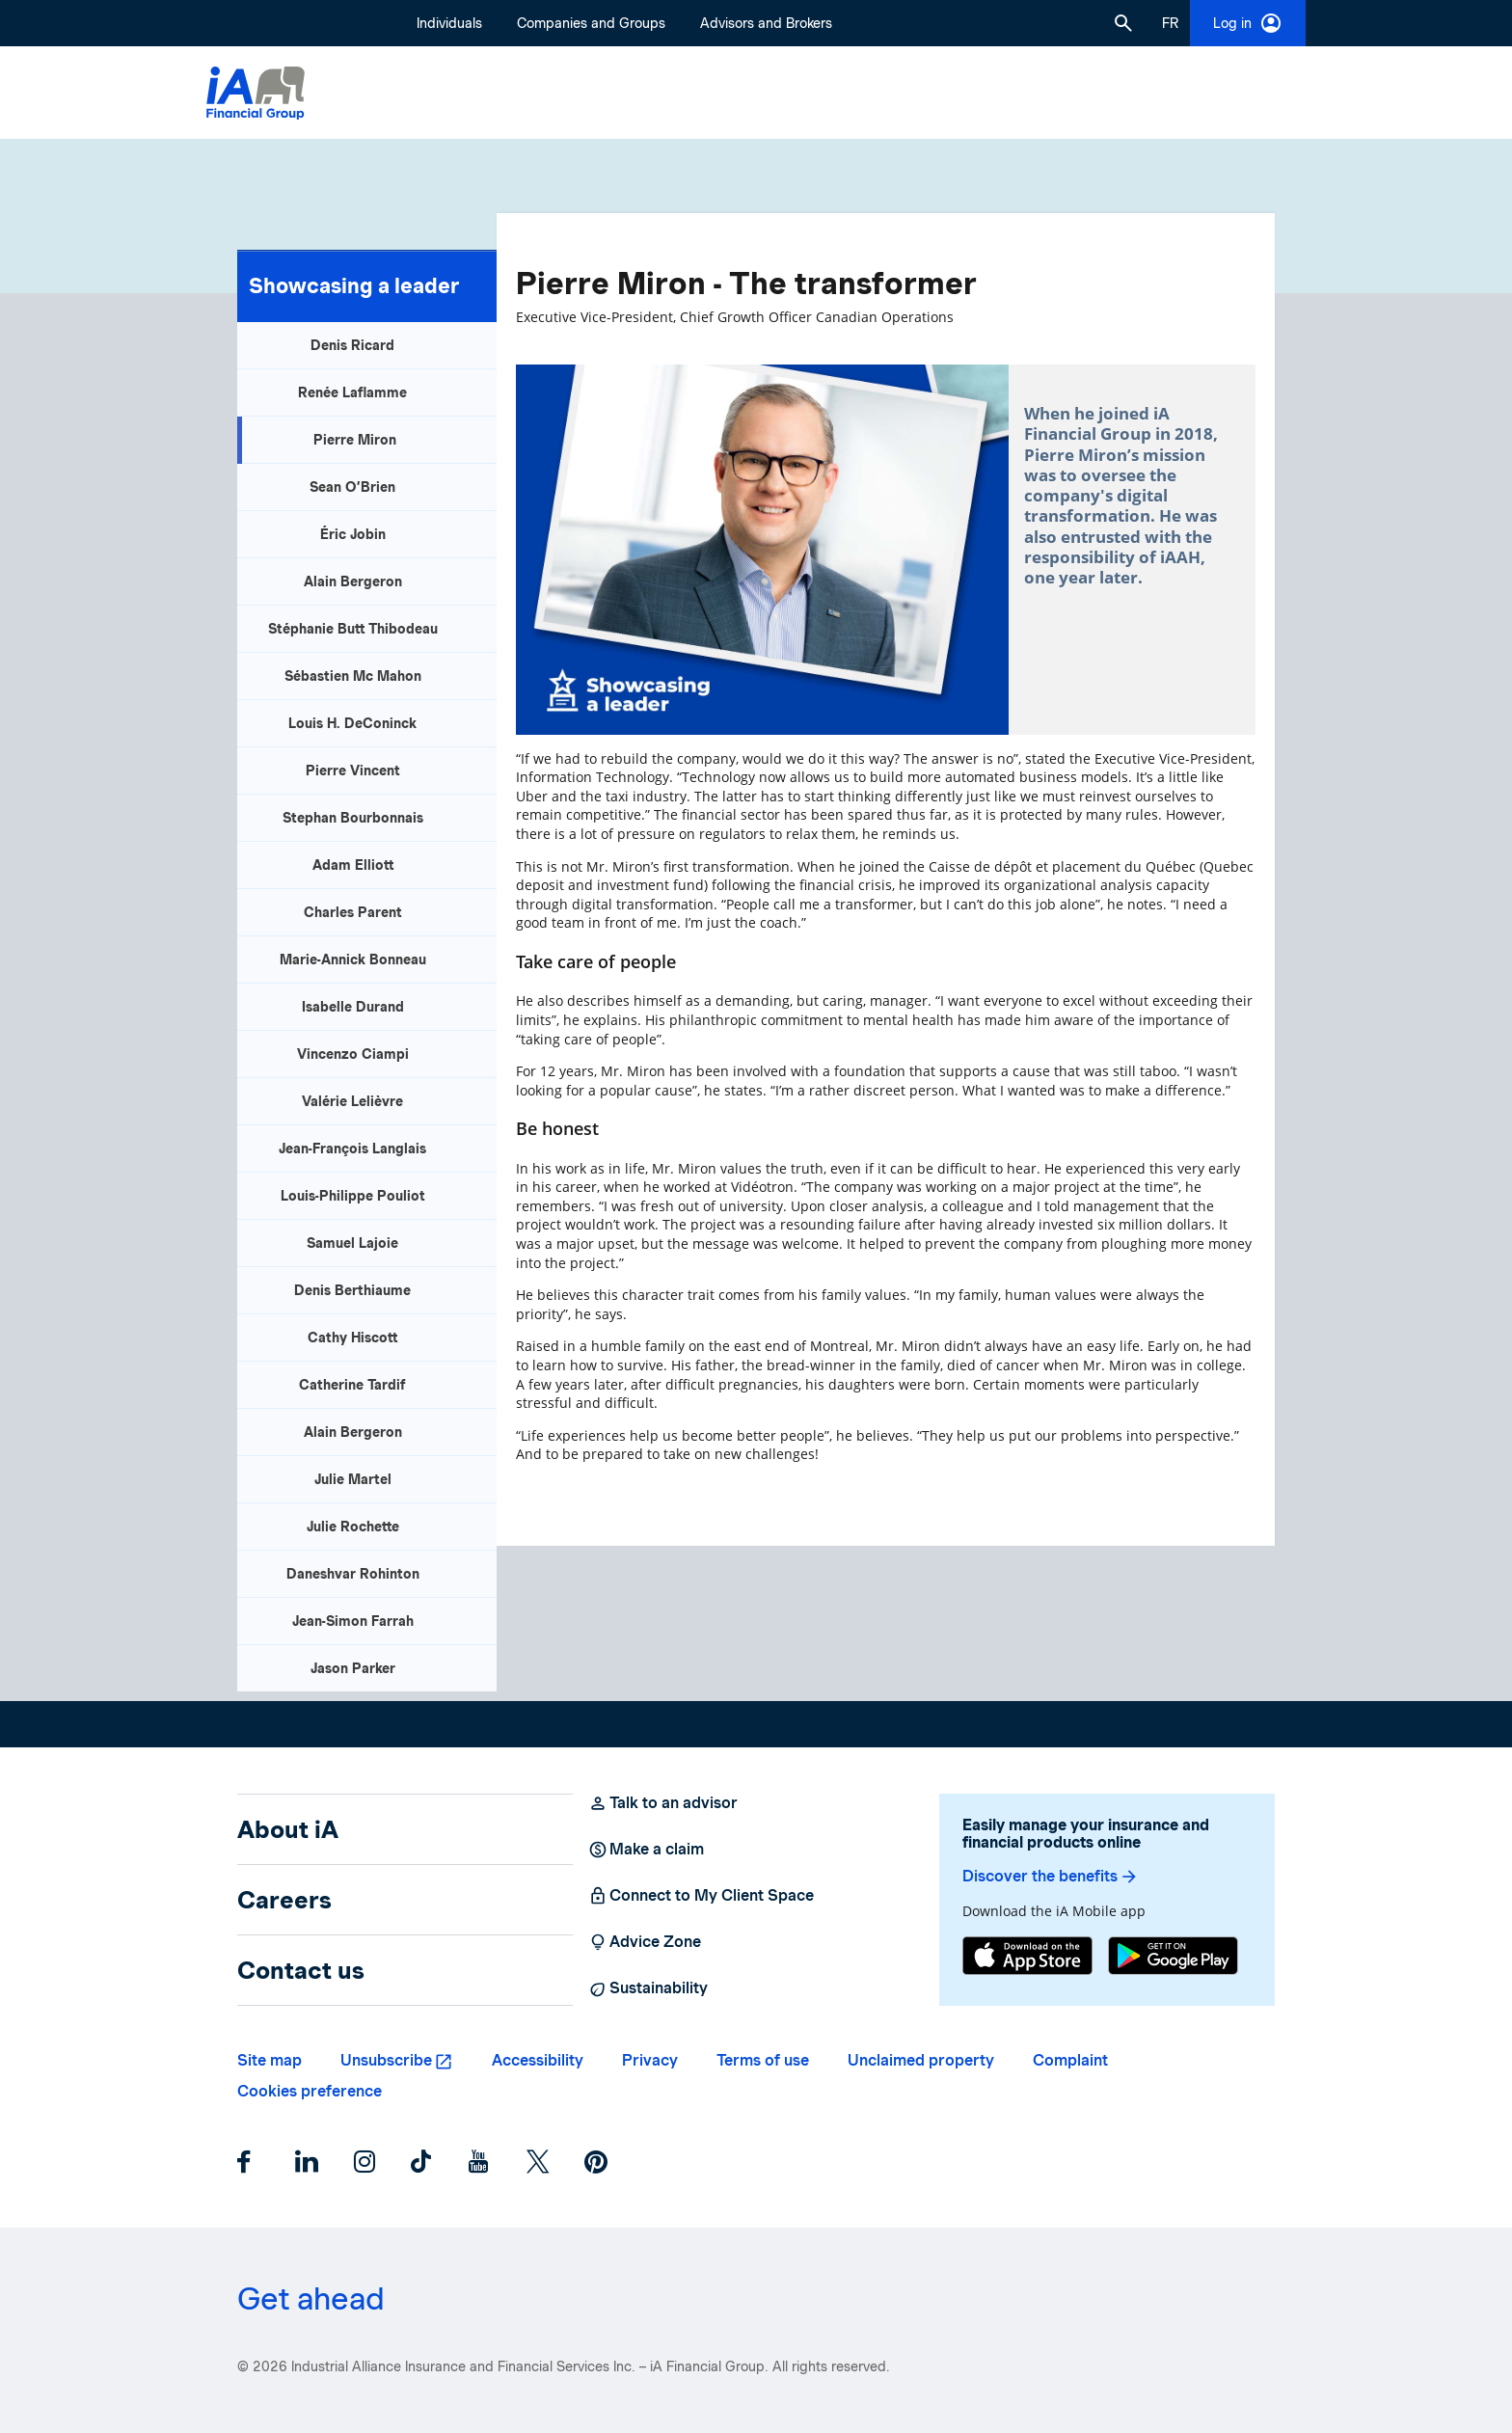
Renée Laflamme (352, 392)
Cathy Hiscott (352, 1337)
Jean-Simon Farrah (353, 1621)
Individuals (449, 23)
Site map (269, 2060)
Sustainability (648, 1988)
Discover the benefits (1050, 1876)
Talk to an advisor (663, 1803)
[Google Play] (1173, 1958)
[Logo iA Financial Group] (255, 93)
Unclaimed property (921, 2060)
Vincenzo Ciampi (353, 1054)
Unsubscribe (386, 2060)
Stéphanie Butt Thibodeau (353, 628)
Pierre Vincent (353, 770)
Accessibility (537, 2060)
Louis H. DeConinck (352, 723)
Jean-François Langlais (352, 1148)
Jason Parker (352, 1668)
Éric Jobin (353, 534)
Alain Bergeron (353, 581)
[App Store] (1027, 1958)
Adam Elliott (352, 865)
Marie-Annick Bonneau (353, 959)
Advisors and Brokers (766, 23)
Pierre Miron (354, 439)
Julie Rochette (353, 1526)
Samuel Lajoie (352, 1243)
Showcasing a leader (354, 285)
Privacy (650, 2060)
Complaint (1070, 2060)
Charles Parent (353, 912)
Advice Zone (644, 1942)
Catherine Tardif (352, 1384)
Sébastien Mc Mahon (352, 676)
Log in (1247, 23)
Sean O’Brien (352, 487)
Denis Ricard (352, 345)
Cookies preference (309, 2091)
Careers (284, 1899)
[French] (1170, 23)
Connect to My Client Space (701, 1896)
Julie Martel (353, 1479)
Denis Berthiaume (352, 1290)
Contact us (300, 1970)
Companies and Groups (591, 23)
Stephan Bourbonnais (353, 817)
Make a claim (646, 1849)
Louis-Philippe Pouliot (353, 1195)
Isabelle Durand (353, 1006)
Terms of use (762, 2060)
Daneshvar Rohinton (352, 1573)
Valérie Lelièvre (352, 1101)
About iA (287, 1829)
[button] (1123, 23)
